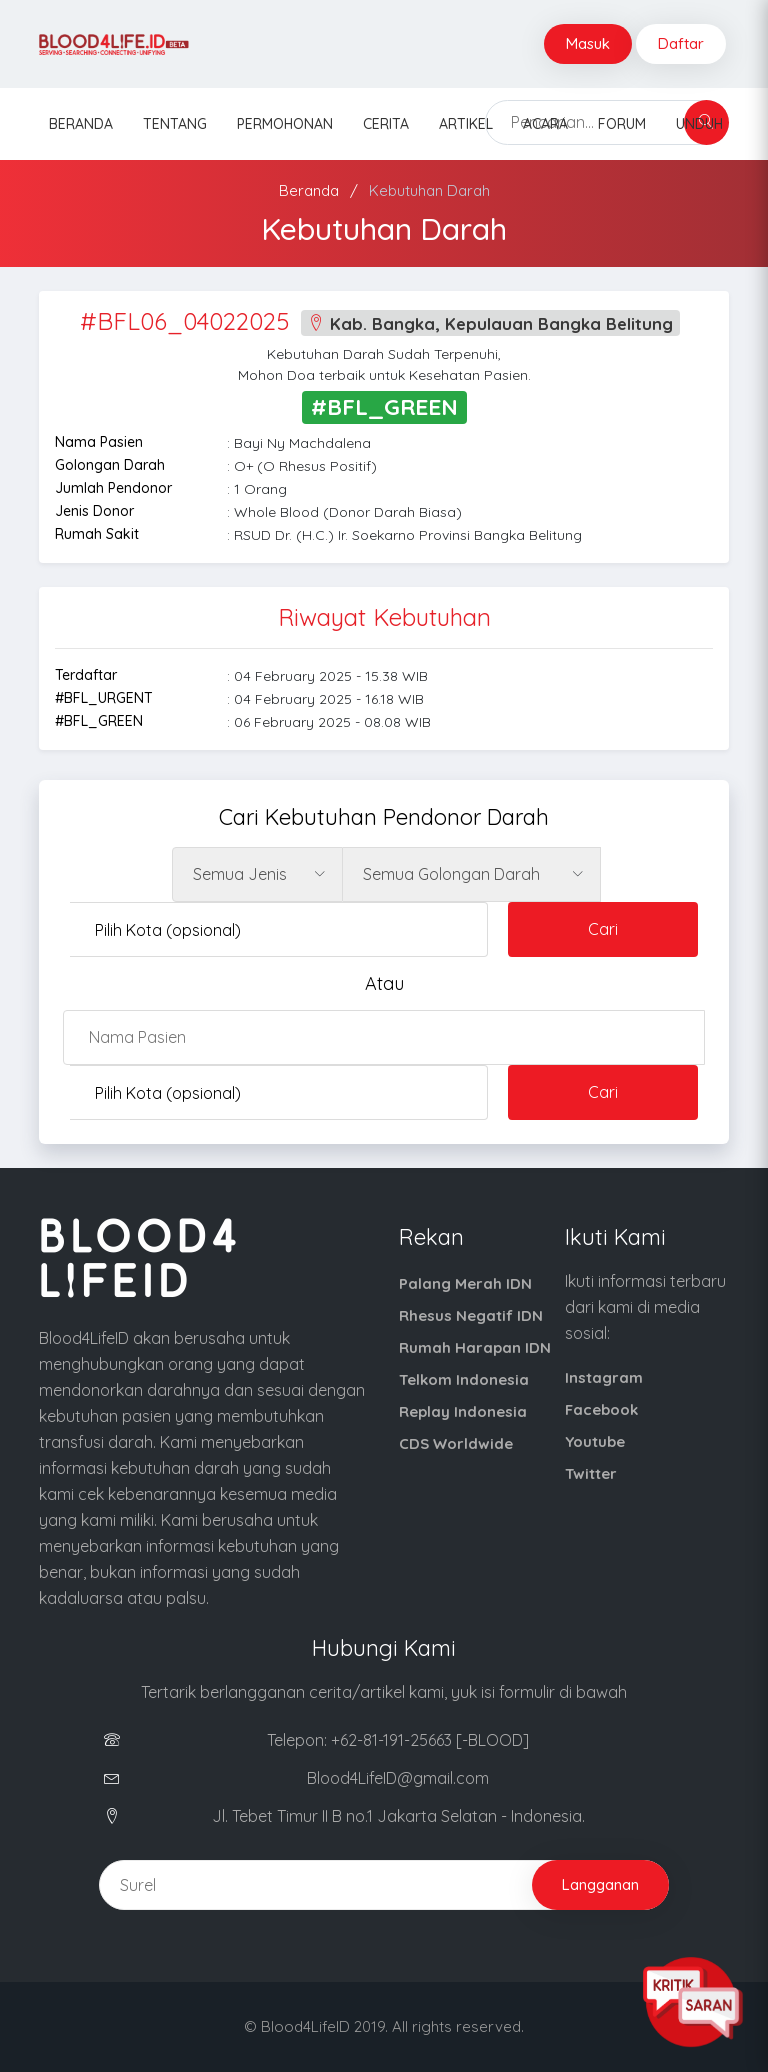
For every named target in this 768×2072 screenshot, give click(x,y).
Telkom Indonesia (464, 1379)
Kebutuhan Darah (429, 190)
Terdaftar (86, 675)
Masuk (588, 43)
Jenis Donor (94, 511)
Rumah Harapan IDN (475, 1347)
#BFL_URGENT (104, 698)
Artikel (466, 124)
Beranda (81, 124)
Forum (622, 124)
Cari (603, 929)
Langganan (600, 1884)
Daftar (681, 43)
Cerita (386, 124)
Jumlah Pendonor (113, 488)
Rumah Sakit (97, 534)
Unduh (699, 124)
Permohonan (285, 124)
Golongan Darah (110, 465)
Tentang (175, 124)
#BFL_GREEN (99, 721)
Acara (545, 124)
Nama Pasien (99, 442)
